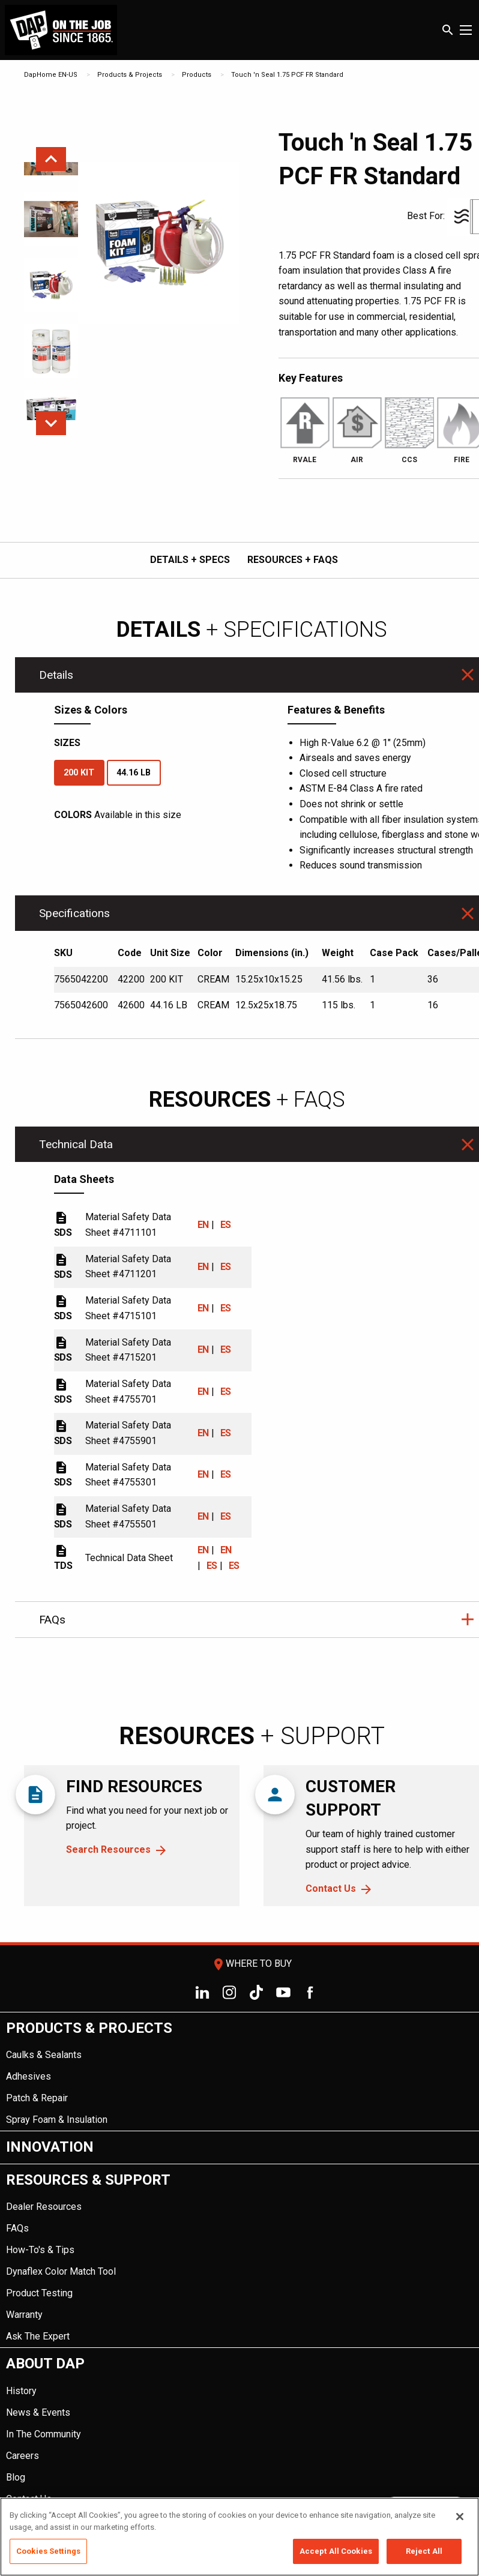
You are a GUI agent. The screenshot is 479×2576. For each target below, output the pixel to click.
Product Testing (39, 2293)
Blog (15, 2477)
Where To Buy (251, 1963)
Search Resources (108, 1849)
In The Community (43, 2434)
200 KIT (79, 773)
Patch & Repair (37, 2098)
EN (203, 1224)
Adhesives (28, 2076)
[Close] (460, 2516)
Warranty (24, 2314)
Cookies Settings (48, 2551)
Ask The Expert (38, 2336)
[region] (239, 2536)
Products (196, 75)
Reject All (424, 2551)
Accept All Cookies (336, 2551)
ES (225, 1224)
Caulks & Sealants (44, 2054)
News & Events (38, 2412)
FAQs (17, 2228)
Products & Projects (129, 75)
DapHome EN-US (50, 75)
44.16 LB (133, 773)
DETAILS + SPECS (190, 559)
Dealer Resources (44, 2206)
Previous (51, 159)
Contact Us (331, 1888)
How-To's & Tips (40, 2250)
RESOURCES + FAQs (292, 559)
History (21, 2391)
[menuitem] (239, 2072)
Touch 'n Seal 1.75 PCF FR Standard (287, 75)
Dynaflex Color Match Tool (61, 2271)
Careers (22, 2455)
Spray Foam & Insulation (56, 2119)
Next (51, 423)
